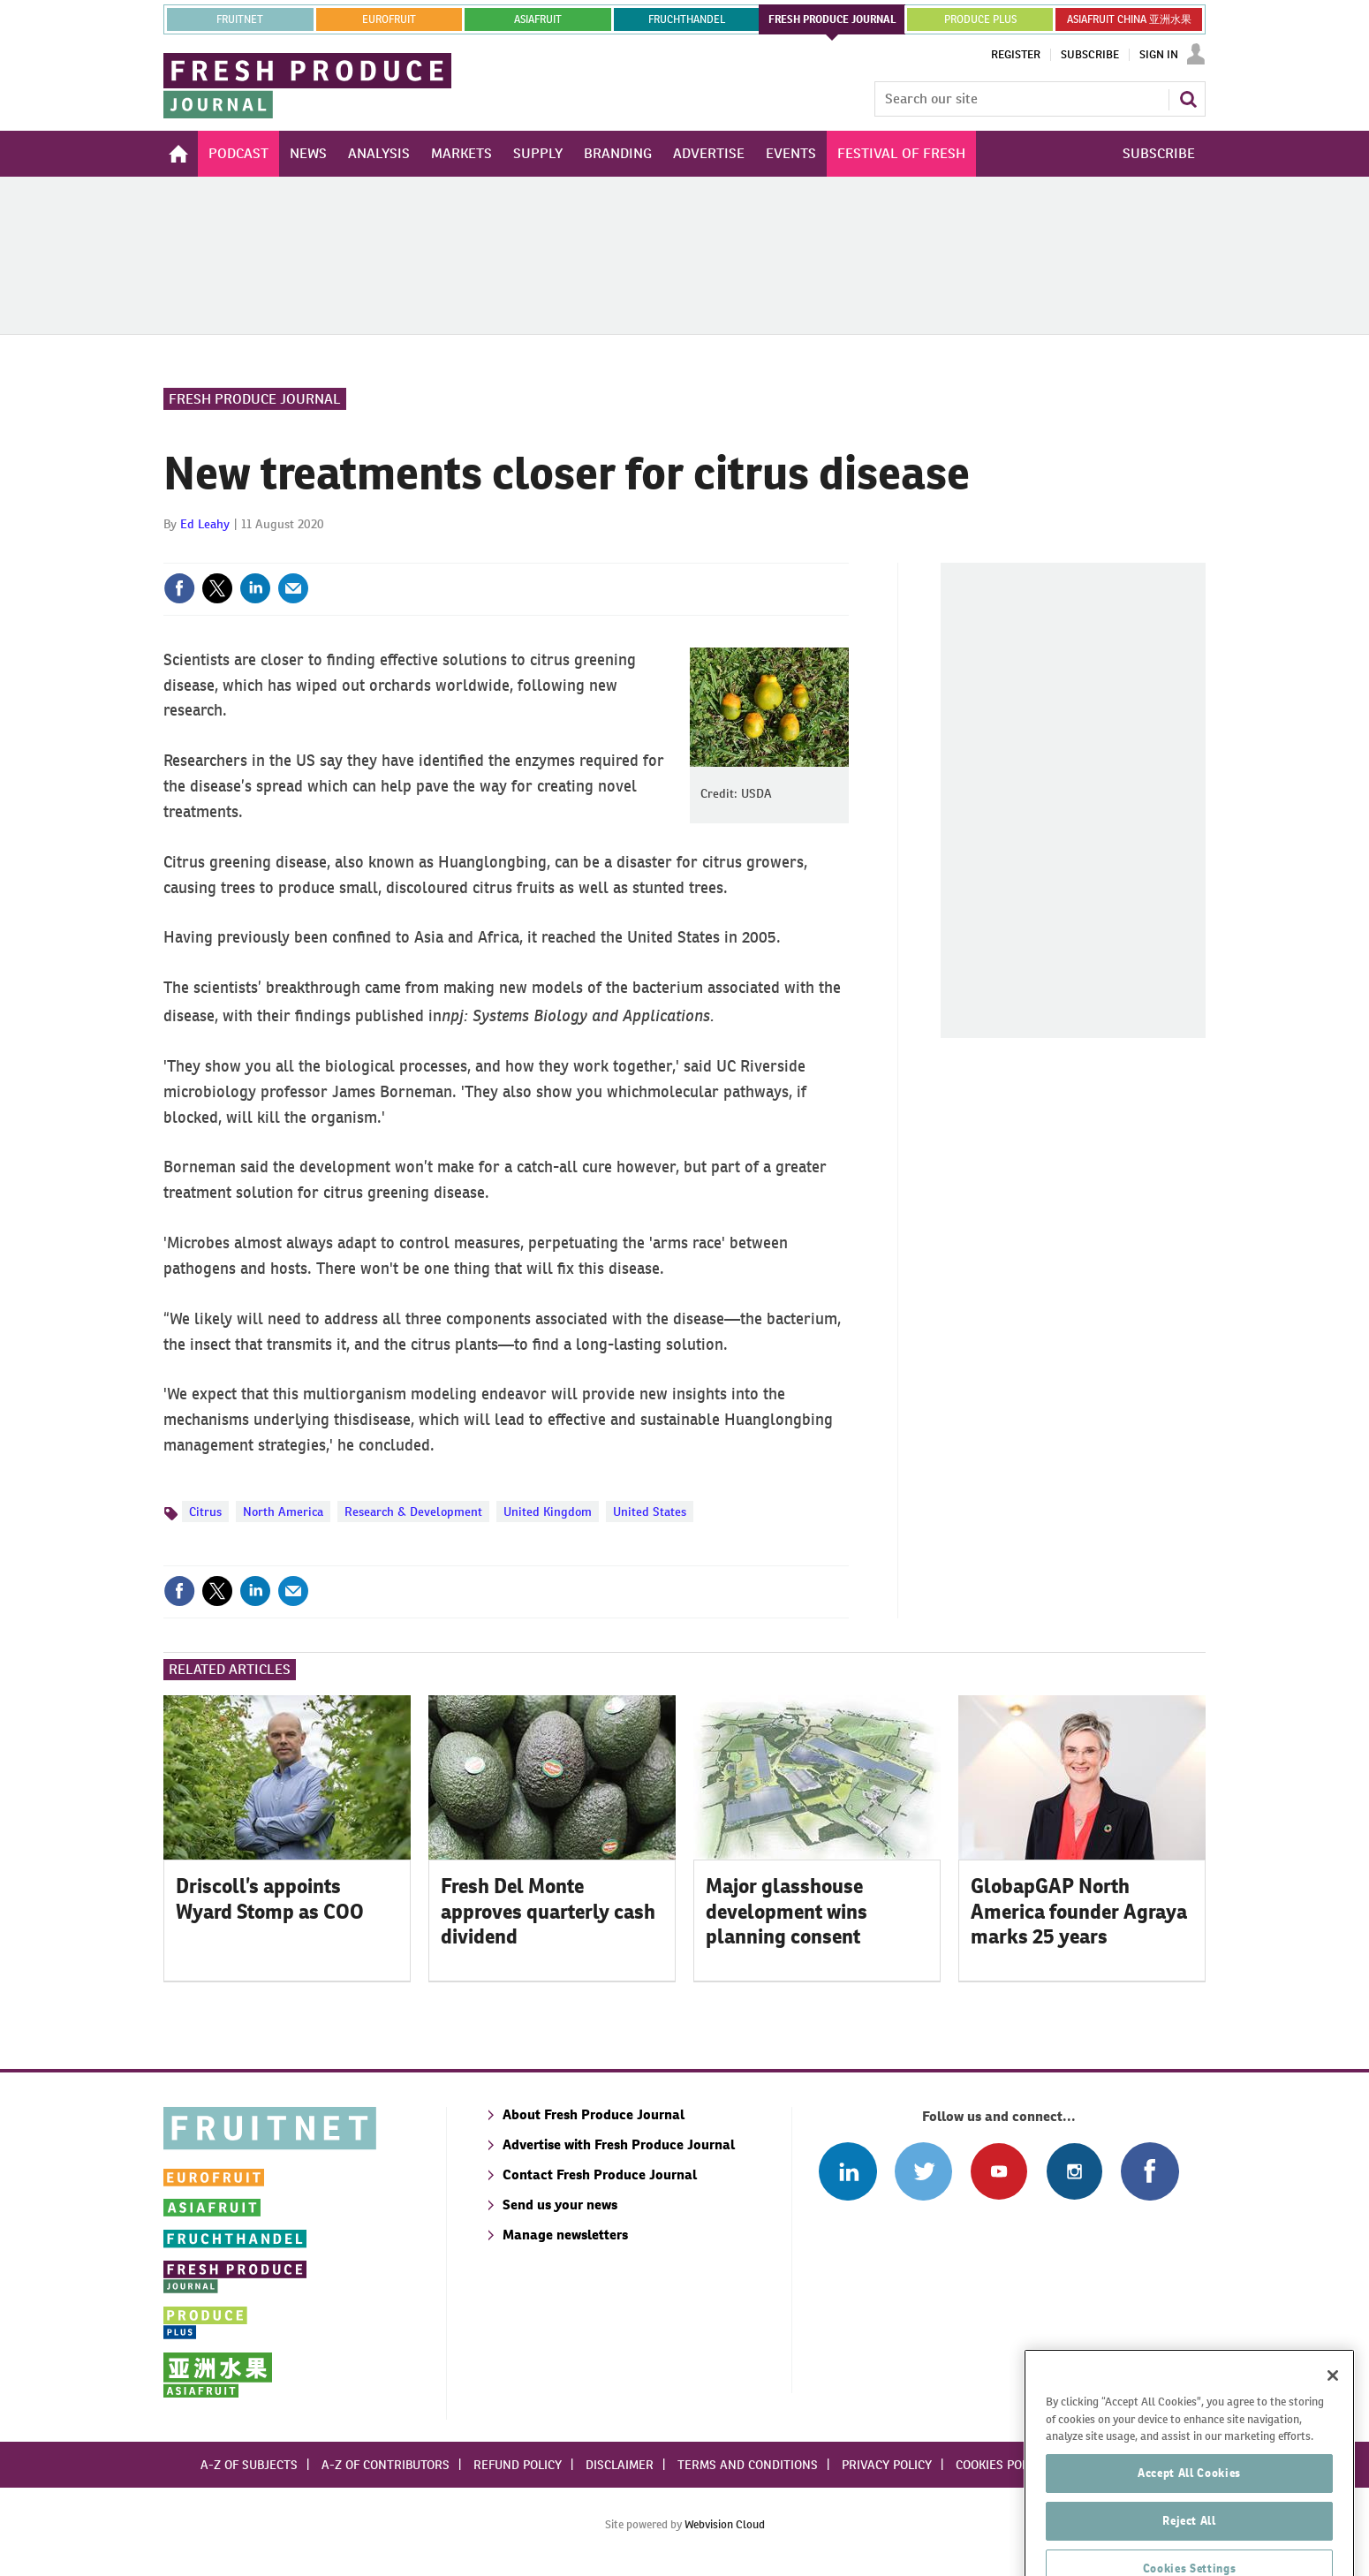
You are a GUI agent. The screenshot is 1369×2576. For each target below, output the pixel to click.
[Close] (1332, 2433)
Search (1188, 99)
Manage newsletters (565, 2234)
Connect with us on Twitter (923, 2171)
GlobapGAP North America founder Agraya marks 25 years (1079, 1912)
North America (283, 1511)
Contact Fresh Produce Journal (600, 2174)
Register (1015, 55)
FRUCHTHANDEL (686, 19)
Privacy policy (887, 2465)
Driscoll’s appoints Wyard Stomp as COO (270, 1899)
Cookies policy (1001, 2465)
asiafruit (538, 19)
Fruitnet (239, 19)
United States (649, 1511)
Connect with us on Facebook (1149, 2171)
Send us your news (560, 2204)
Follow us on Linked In (847, 2171)
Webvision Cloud (724, 2524)
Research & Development (413, 1511)
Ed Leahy (205, 524)
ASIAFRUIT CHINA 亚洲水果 (1129, 19)
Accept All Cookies (1189, 2531)
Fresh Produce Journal (255, 399)
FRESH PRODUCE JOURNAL (832, 19)
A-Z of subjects (249, 2465)
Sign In (1158, 55)
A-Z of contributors (385, 2465)
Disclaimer (620, 2465)
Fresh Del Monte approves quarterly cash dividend (548, 1912)
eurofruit (389, 19)
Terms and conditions (747, 2465)
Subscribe (1090, 55)
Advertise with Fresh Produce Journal (619, 2144)
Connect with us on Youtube (998, 2171)
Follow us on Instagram (1074, 2171)
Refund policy (517, 2465)
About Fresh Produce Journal (593, 2114)
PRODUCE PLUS (980, 19)
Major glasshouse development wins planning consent (786, 1912)
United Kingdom (547, 1511)
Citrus (205, 1511)
